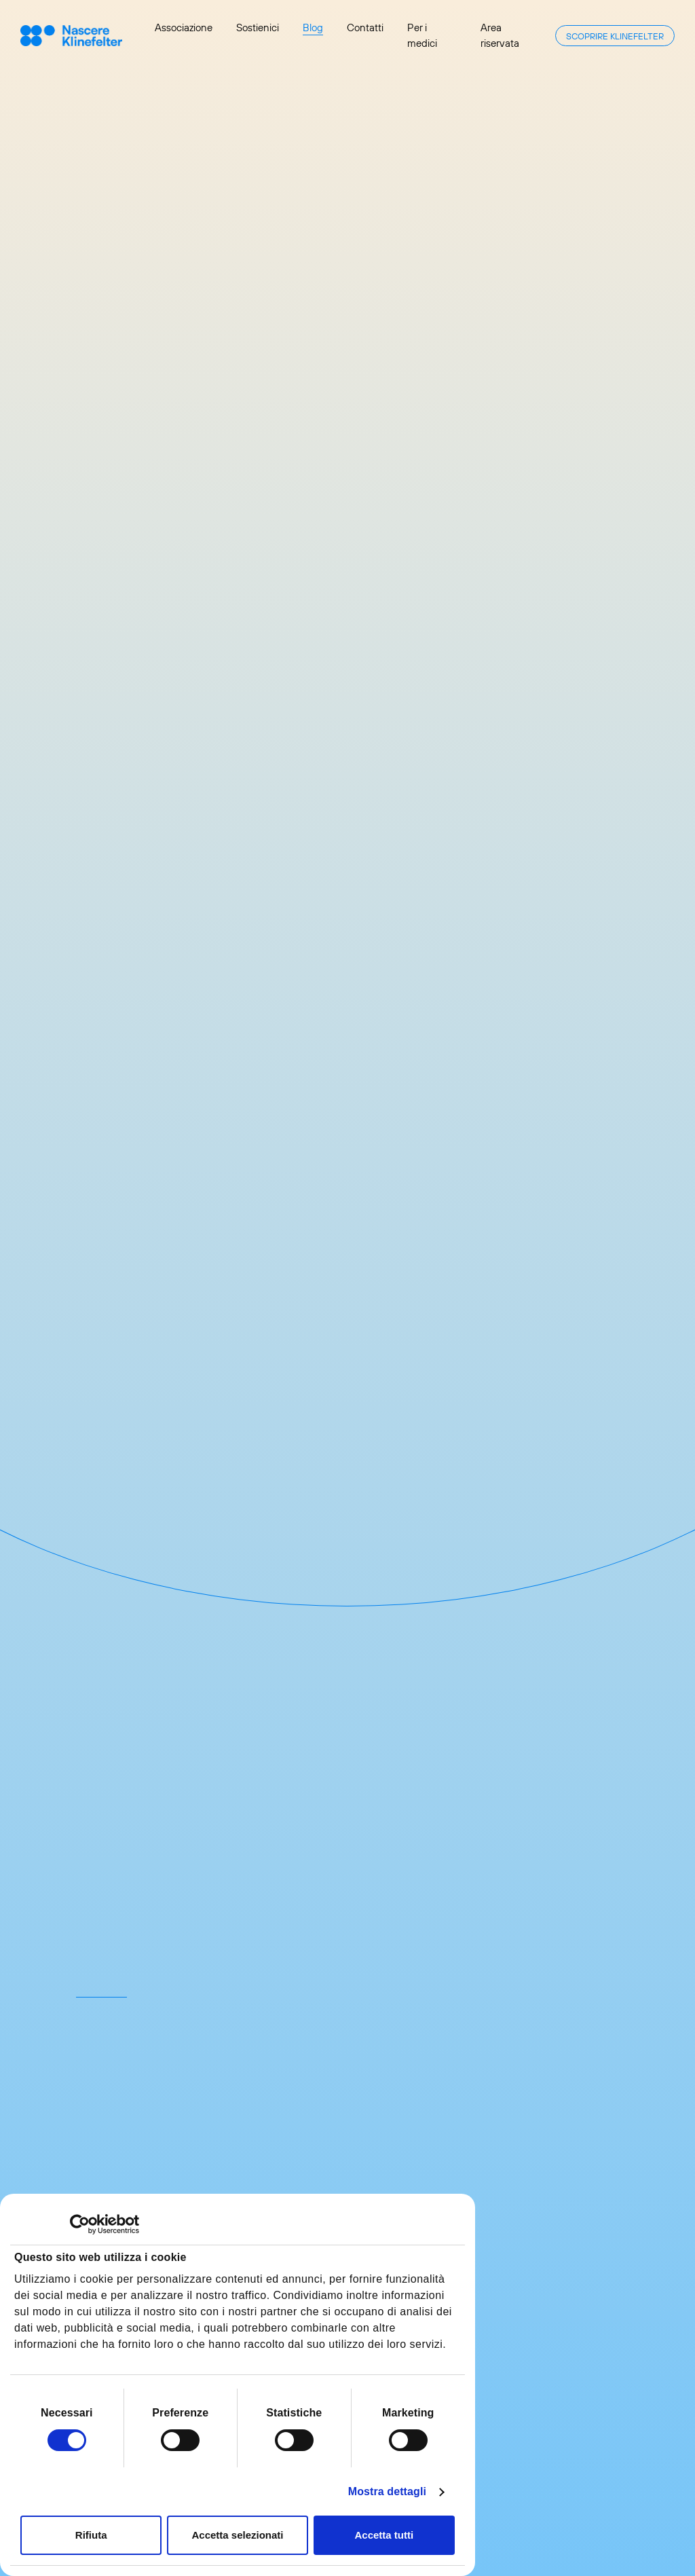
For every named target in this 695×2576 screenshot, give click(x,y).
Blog (313, 27)
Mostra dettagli (387, 2491)
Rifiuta (91, 2535)
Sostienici (257, 27)
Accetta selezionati (237, 2535)
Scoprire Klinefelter (615, 36)
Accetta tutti (383, 2535)
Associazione (183, 27)
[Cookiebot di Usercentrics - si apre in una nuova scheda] (79, 2224)
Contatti (365, 27)
